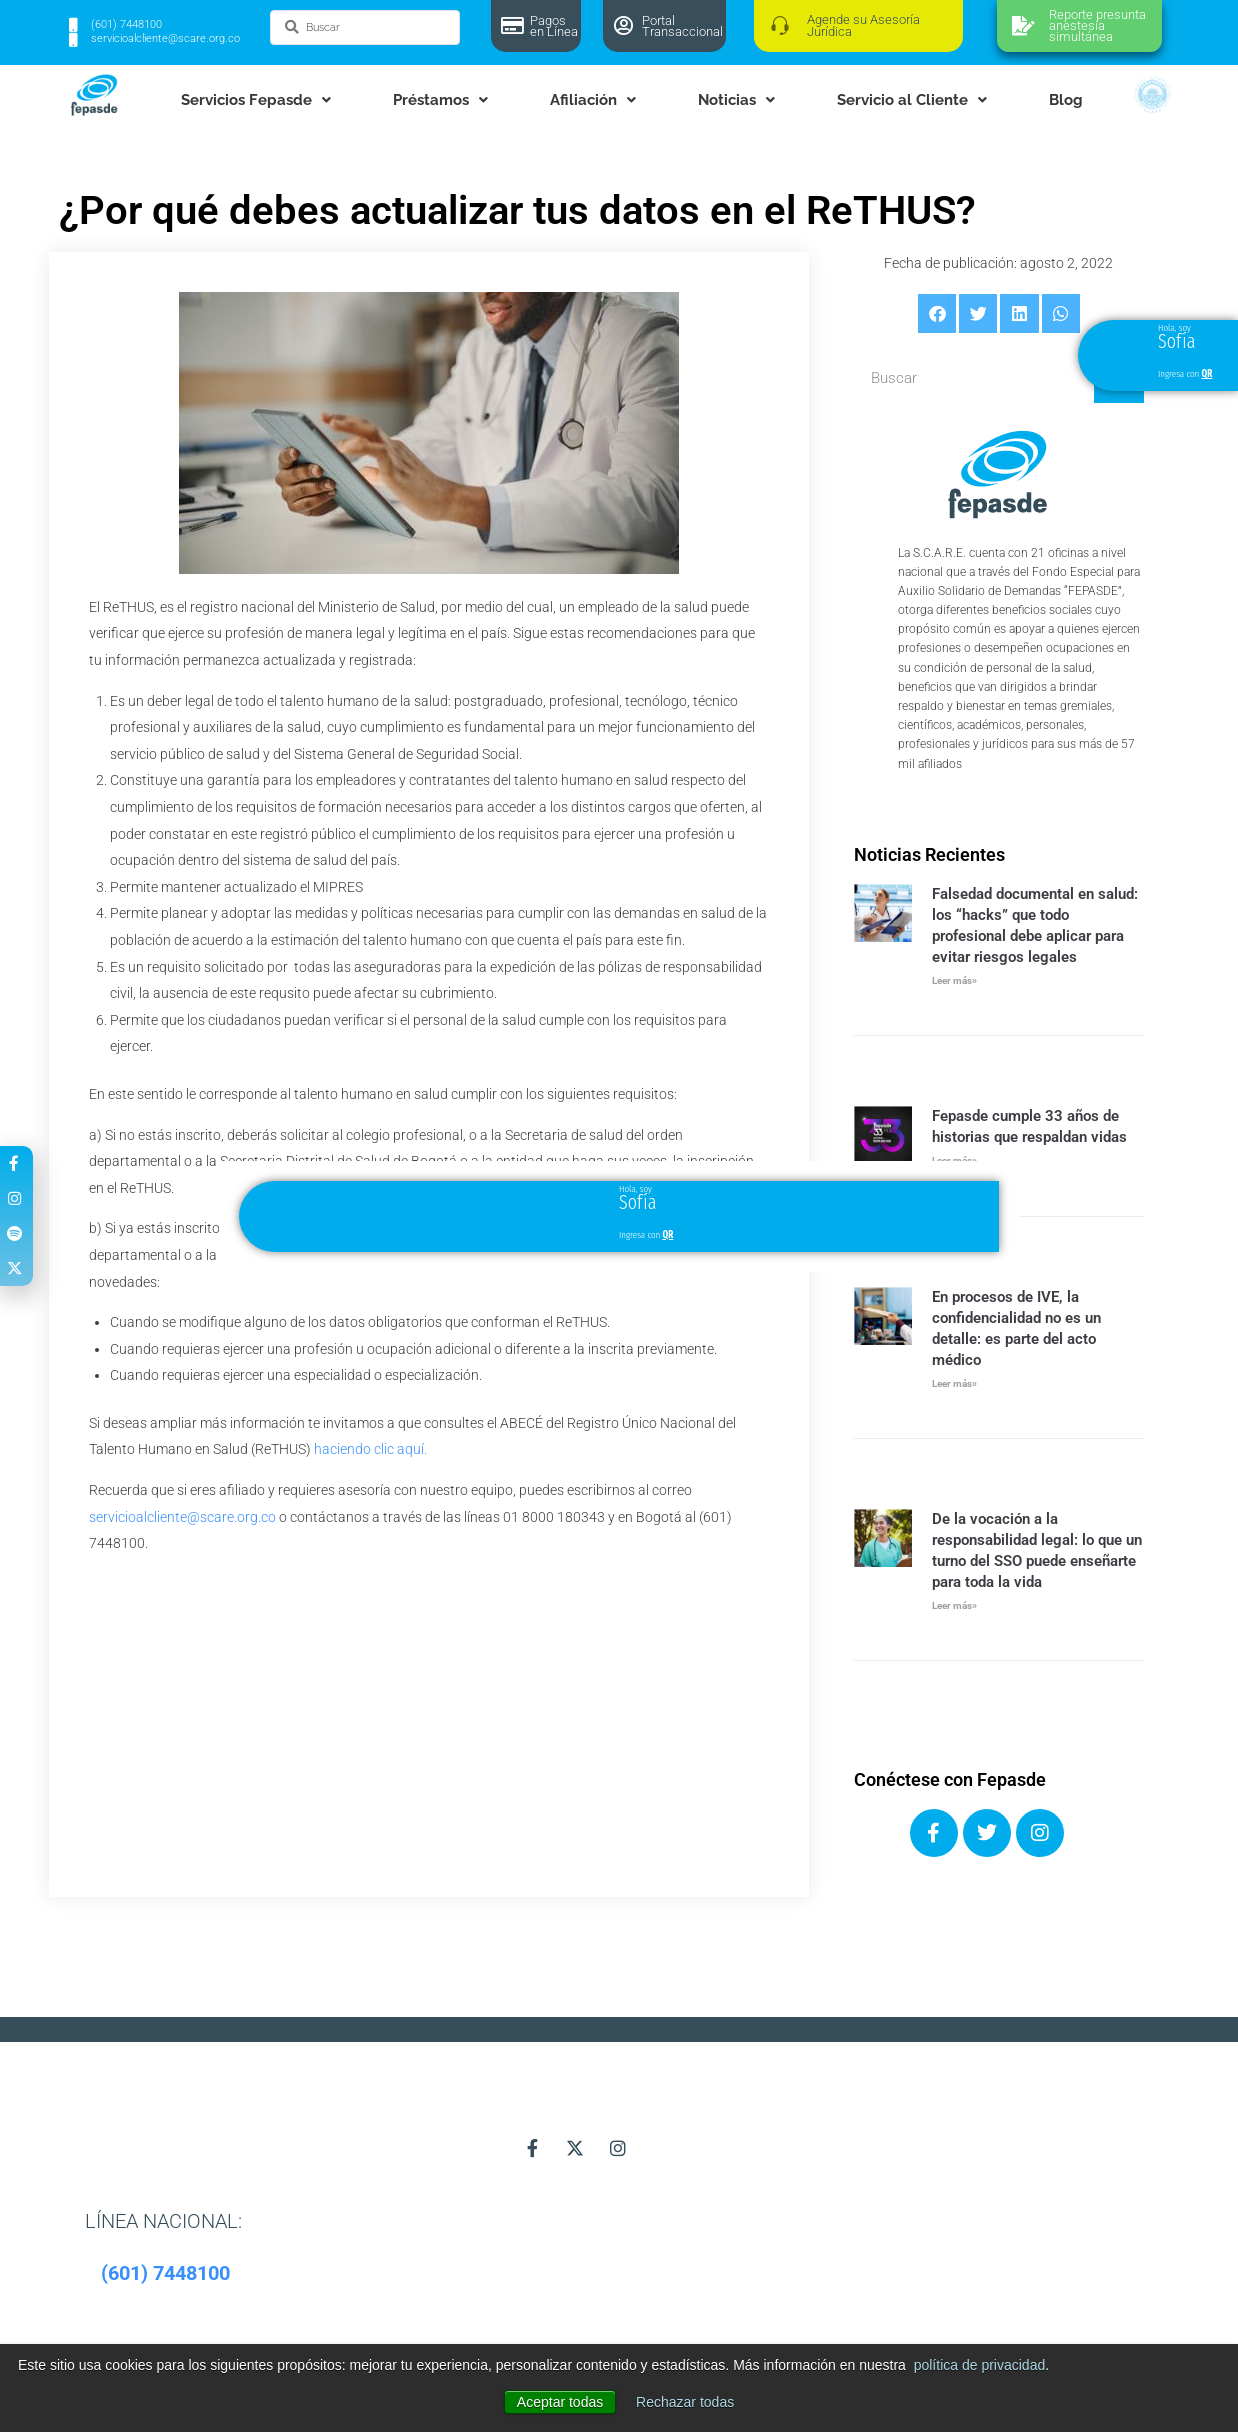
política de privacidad (980, 2365)
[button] (937, 313)
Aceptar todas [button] (560, 2402)
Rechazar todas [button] (685, 2402)
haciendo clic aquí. (370, 1449)
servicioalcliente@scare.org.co (182, 1517)
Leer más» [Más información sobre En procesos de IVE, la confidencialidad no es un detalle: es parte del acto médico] (954, 1383)
